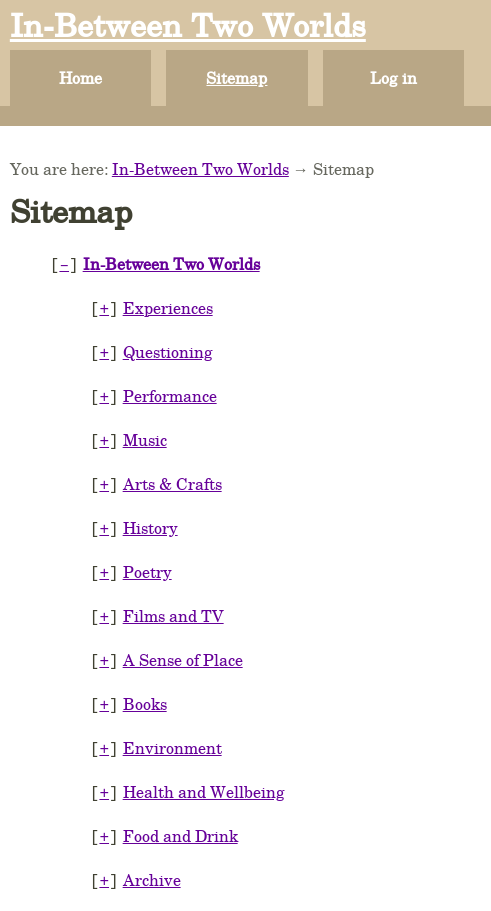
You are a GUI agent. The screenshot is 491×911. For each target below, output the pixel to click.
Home (80, 77)
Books (145, 683)
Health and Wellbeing (204, 767)
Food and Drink (180, 809)
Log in (393, 77)
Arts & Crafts (172, 473)
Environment (172, 725)
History (150, 515)
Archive (152, 851)
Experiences (168, 305)
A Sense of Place (183, 641)
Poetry (147, 557)
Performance (170, 389)
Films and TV (173, 599)
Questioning (168, 347)
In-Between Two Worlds (188, 24)
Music (145, 431)
